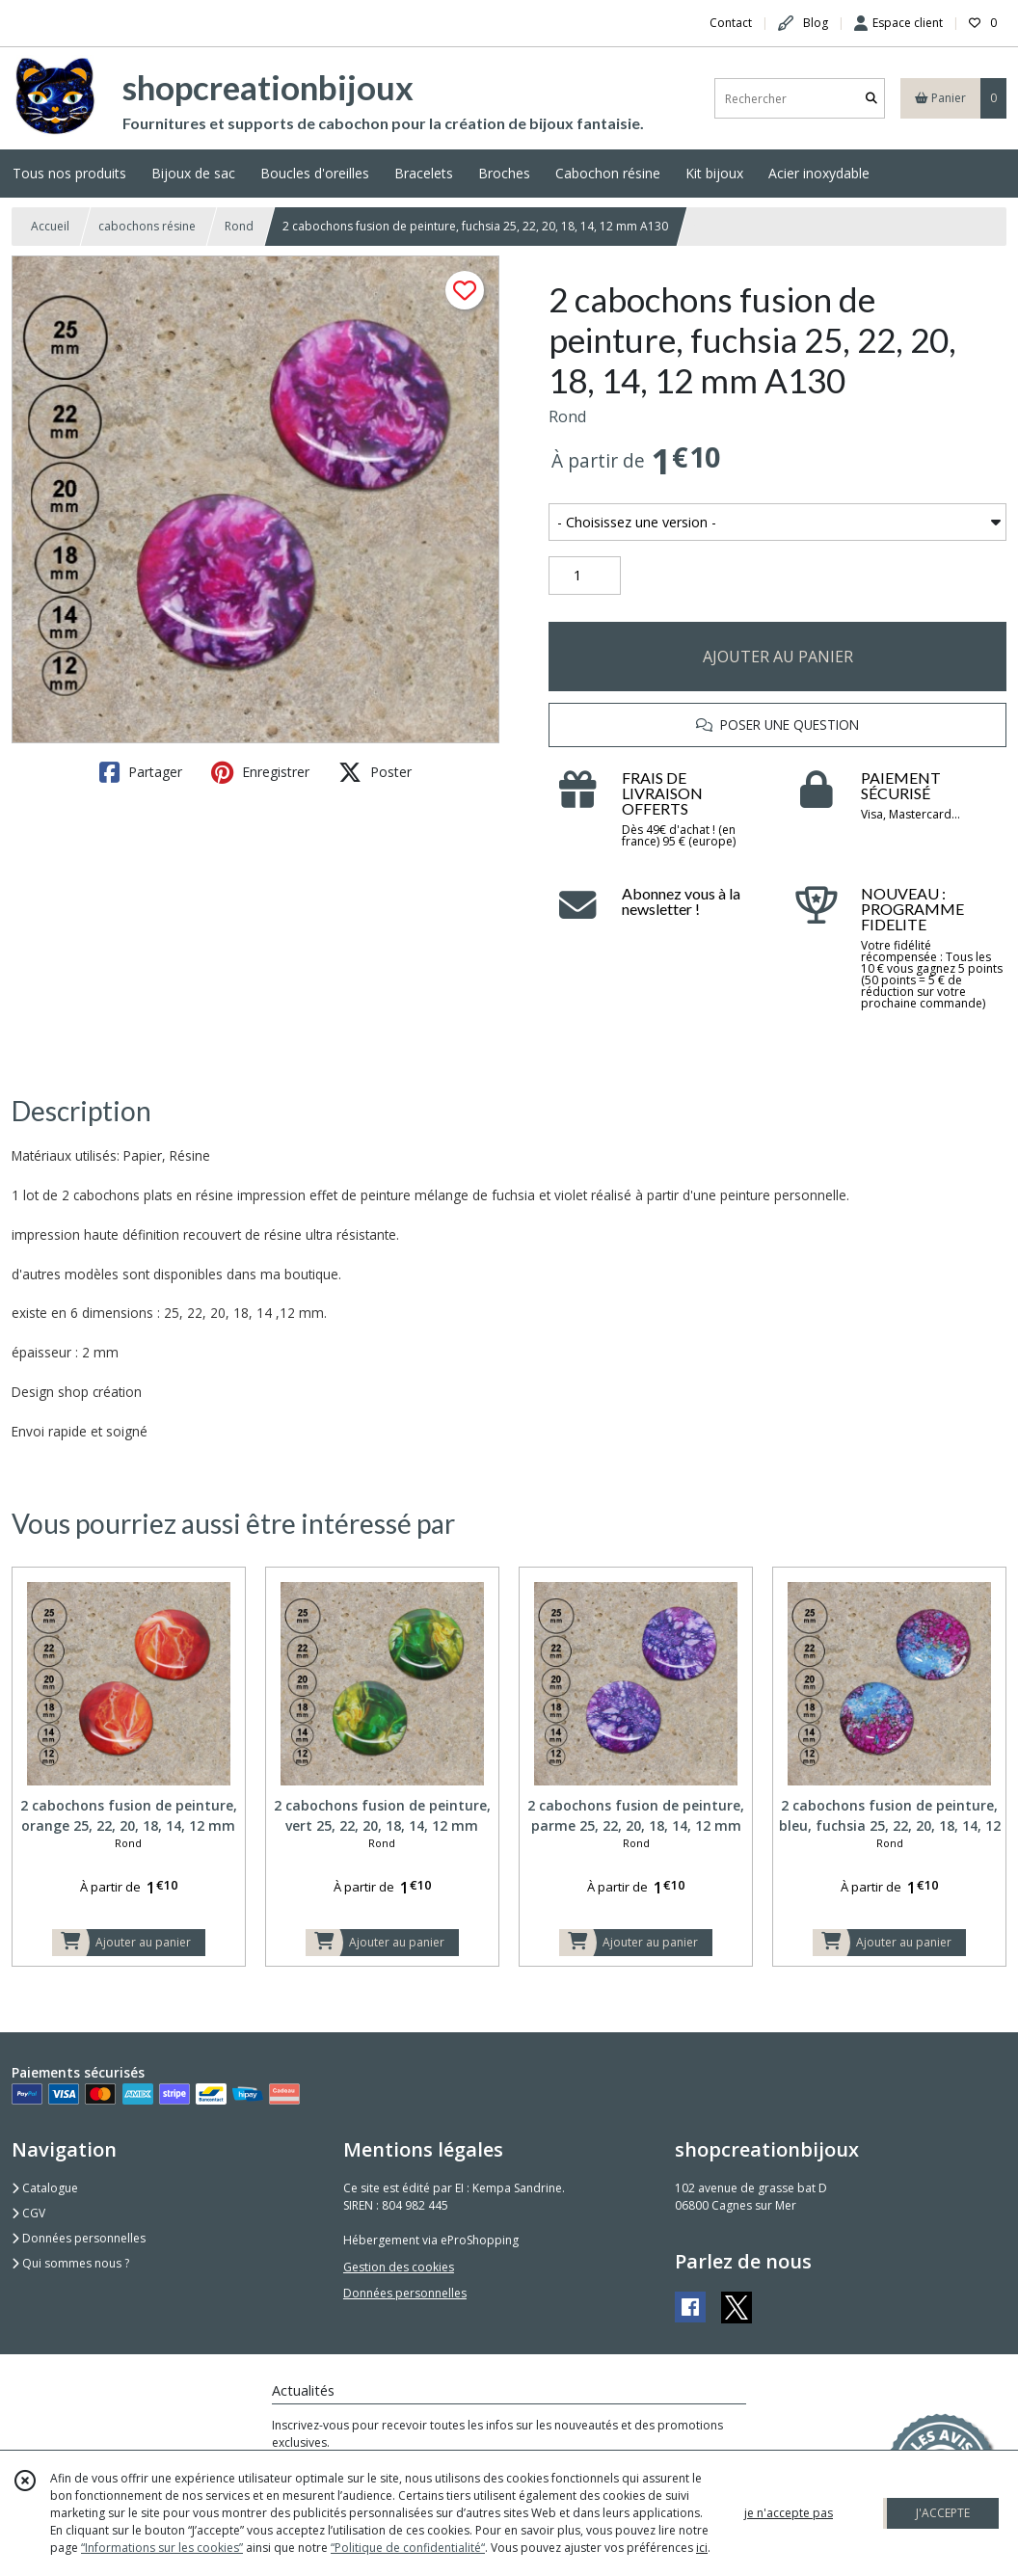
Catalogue (45, 2188)
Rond (239, 226)
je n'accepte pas (788, 2513)
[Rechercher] (871, 99)
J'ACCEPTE (943, 2513)
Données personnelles (79, 2238)
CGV (28, 2213)
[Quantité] (585, 575)
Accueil (50, 226)
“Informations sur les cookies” (162, 2547)
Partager (140, 772)
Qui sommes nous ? (70, 2263)
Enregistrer (260, 772)
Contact (731, 22)
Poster (375, 772)
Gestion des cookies (398, 2267)
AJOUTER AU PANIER (778, 656)
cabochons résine (147, 226)
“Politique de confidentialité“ (408, 2547)
